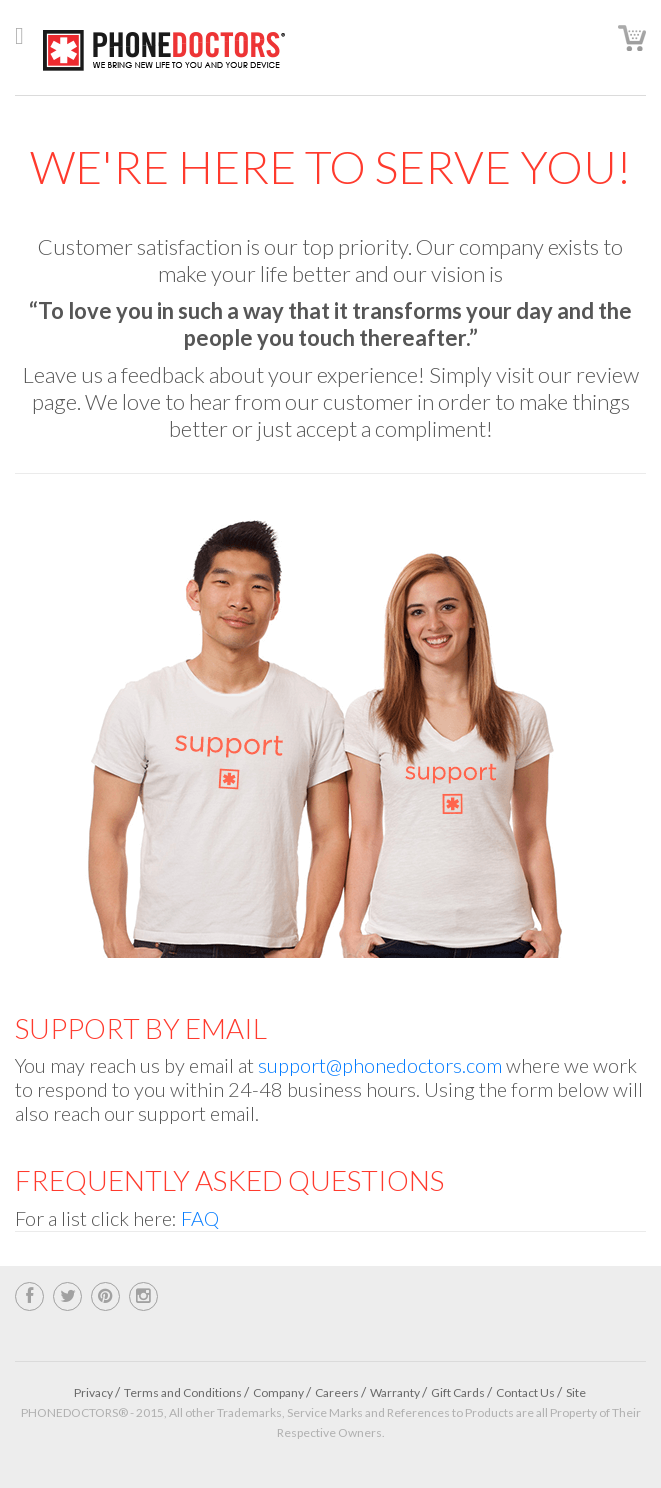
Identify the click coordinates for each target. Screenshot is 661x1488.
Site (576, 1392)
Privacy (93, 1392)
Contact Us (525, 1392)
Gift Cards (458, 1392)
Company (278, 1392)
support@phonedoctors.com (380, 1065)
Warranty (395, 1392)
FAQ (200, 1218)
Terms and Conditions (183, 1392)
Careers (337, 1392)
